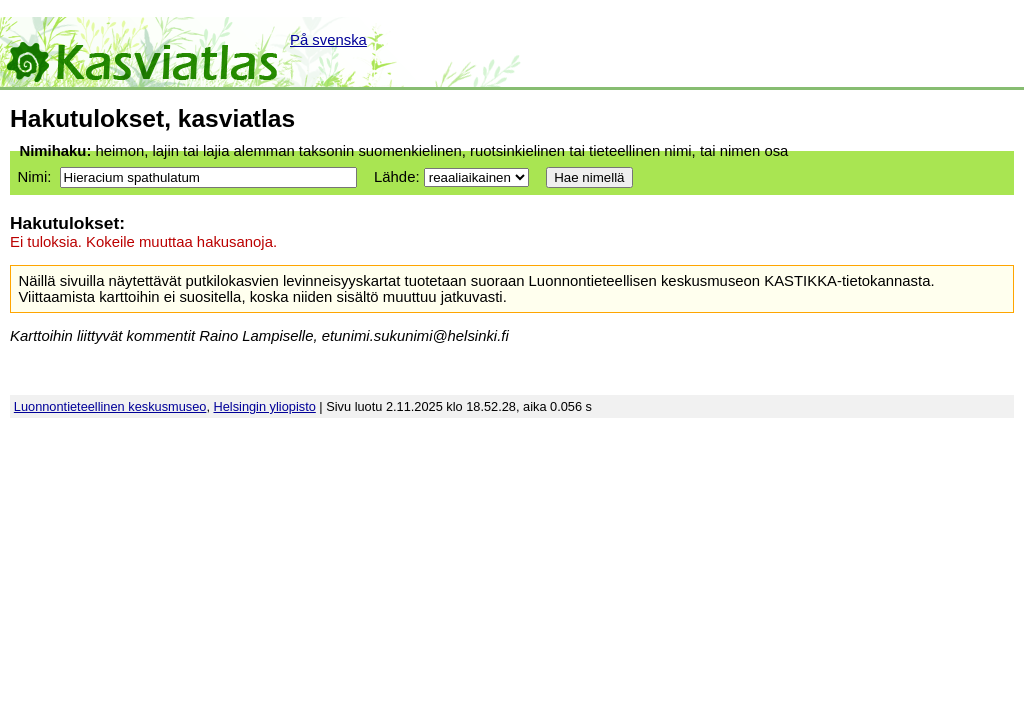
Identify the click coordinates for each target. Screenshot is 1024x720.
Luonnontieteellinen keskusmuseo (110, 406)
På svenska (328, 40)
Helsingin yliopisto (265, 406)
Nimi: (34, 177)
